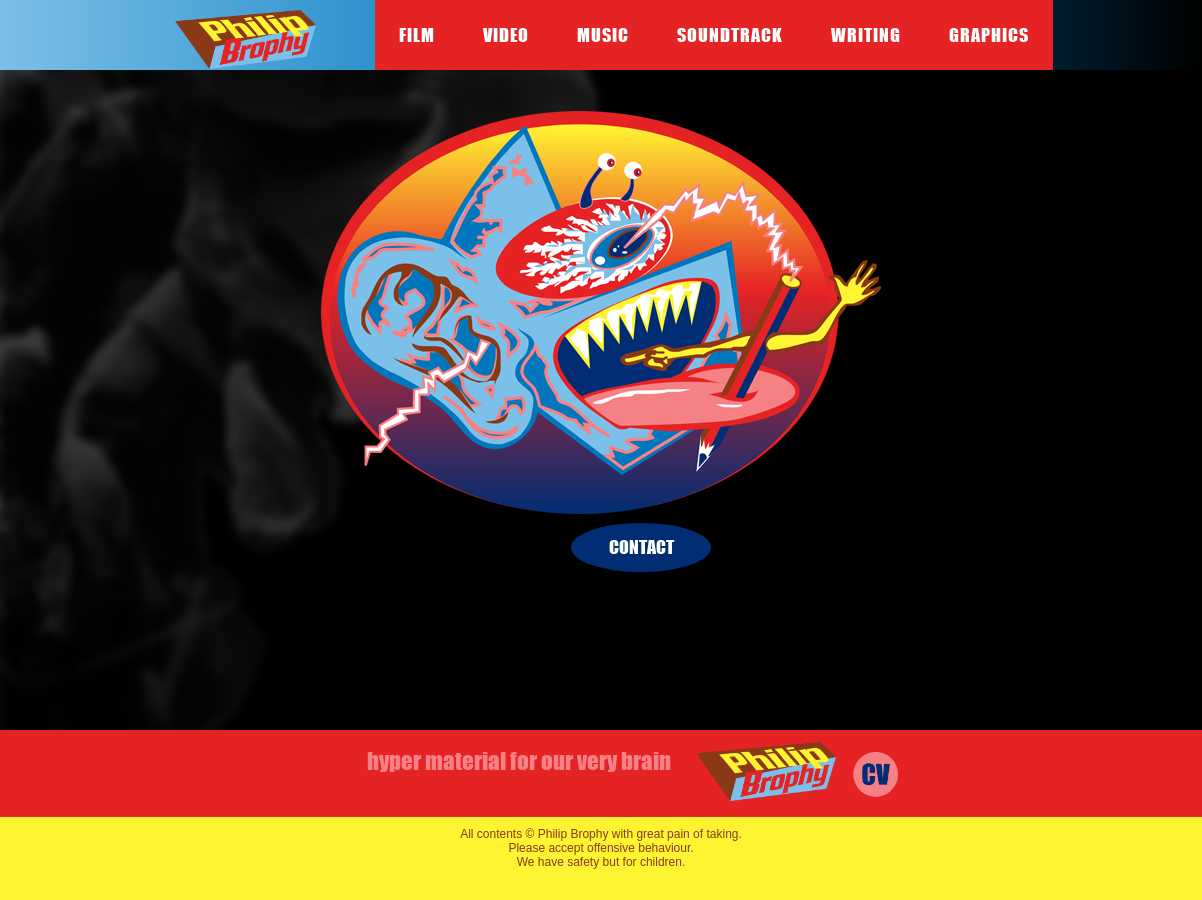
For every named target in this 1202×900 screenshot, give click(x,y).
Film (417, 35)
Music (603, 35)
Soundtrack (730, 35)
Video (506, 35)
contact (641, 547)
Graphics (989, 35)
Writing (866, 35)
